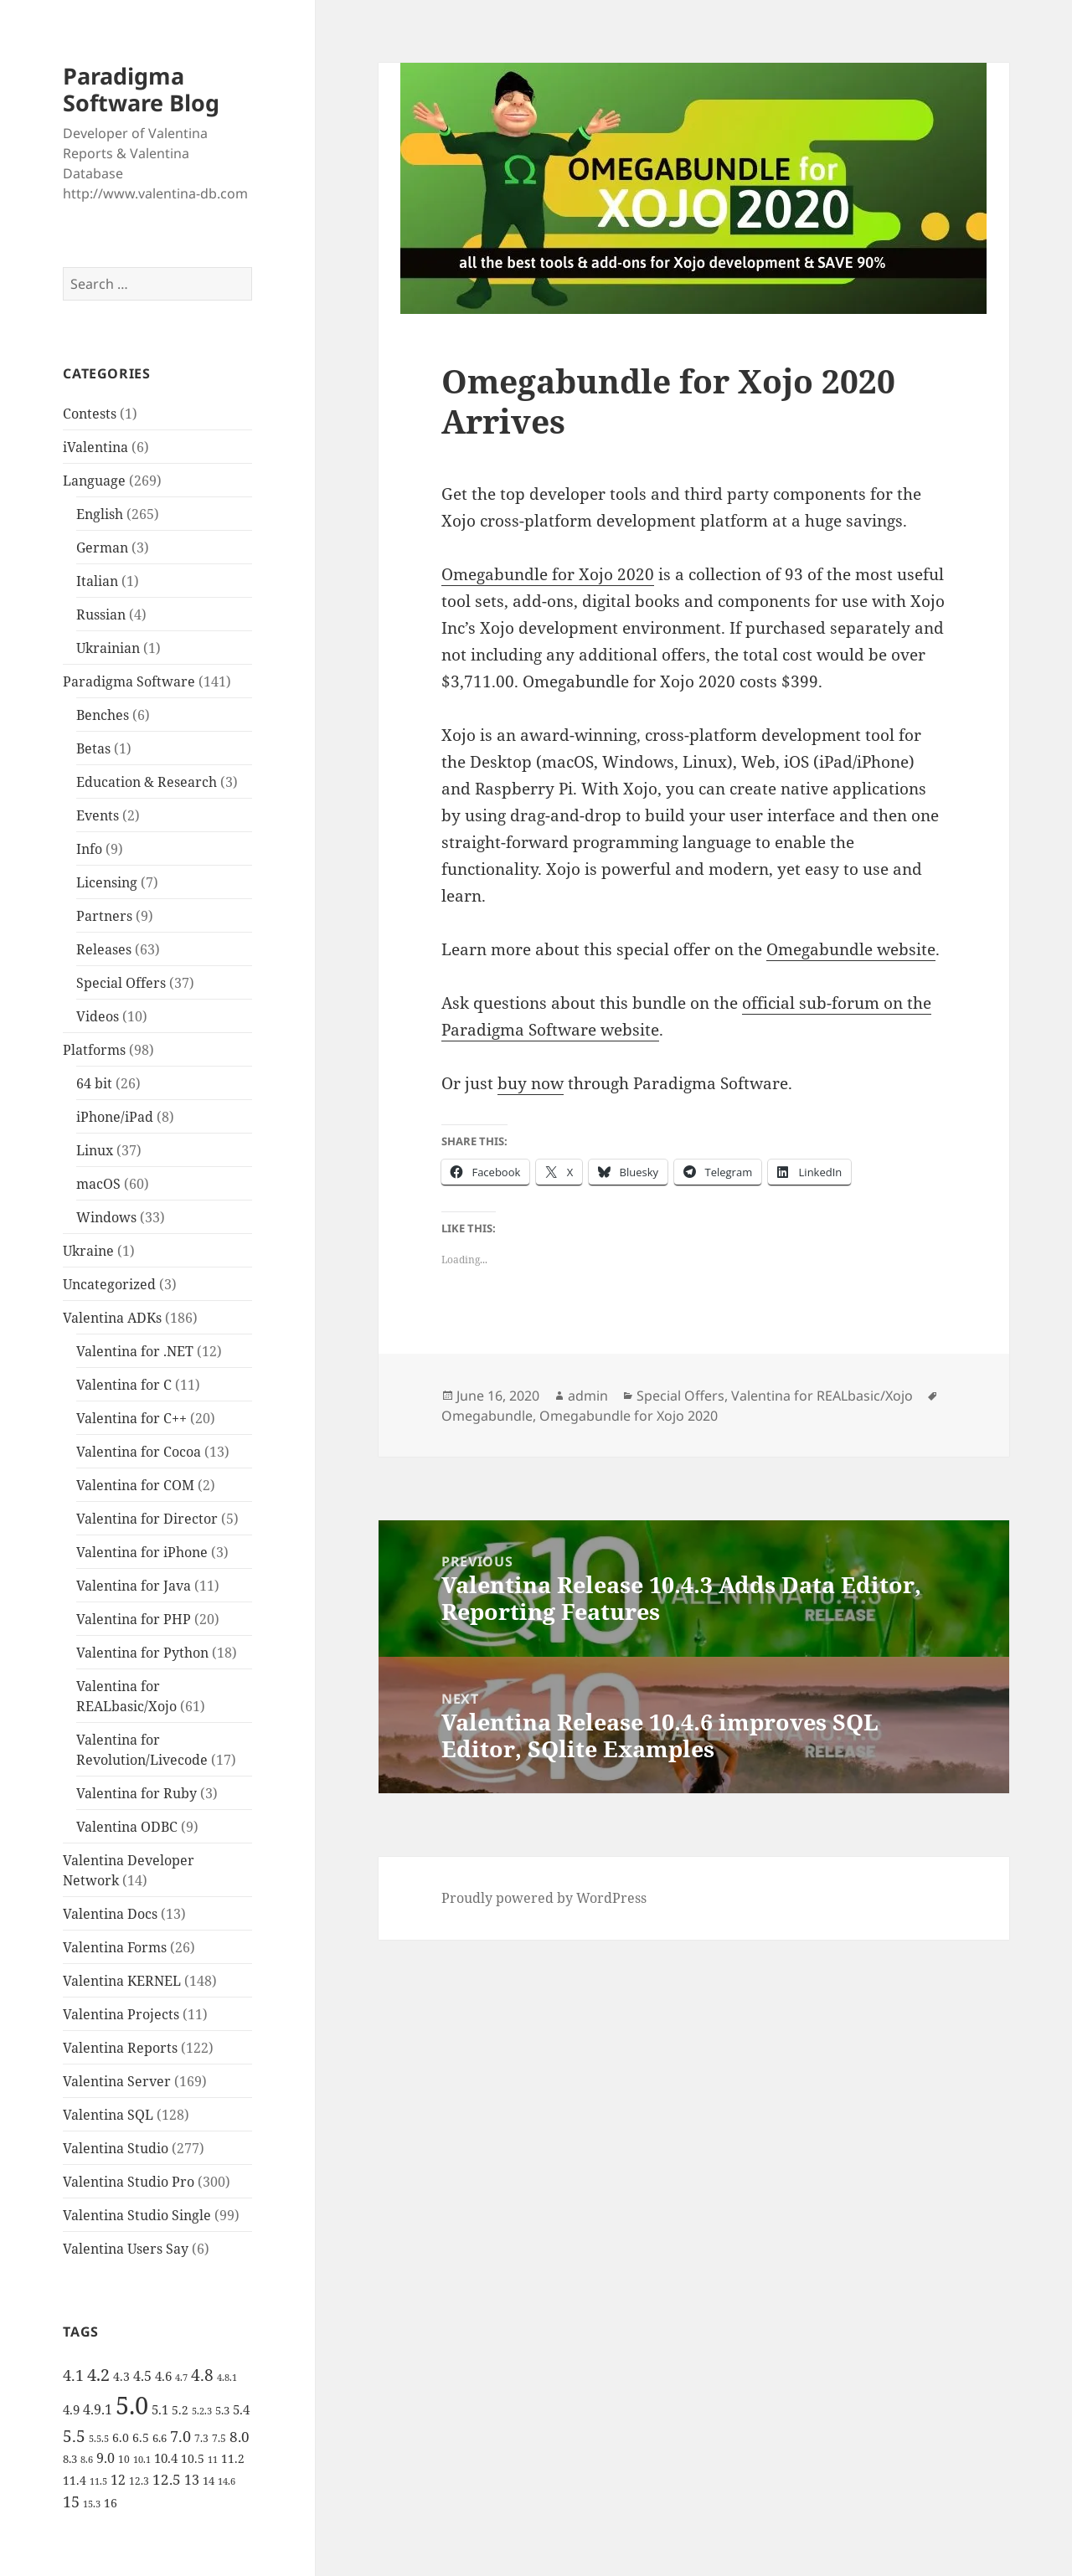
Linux (94, 1150)
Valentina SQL (108, 2115)
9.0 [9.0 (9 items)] (105, 2458)
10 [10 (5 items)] (124, 2459)
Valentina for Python (142, 1652)
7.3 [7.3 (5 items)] (201, 2438)
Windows (106, 1217)
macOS (98, 1184)
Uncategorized (109, 1284)
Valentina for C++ (131, 1418)
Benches (102, 715)
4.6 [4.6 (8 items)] (163, 2376)
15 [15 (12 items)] (71, 2501)
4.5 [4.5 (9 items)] (142, 2376)
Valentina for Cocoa (138, 1451)
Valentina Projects (121, 2014)
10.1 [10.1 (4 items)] (142, 2459)
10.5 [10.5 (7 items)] (192, 2458)
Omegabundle (487, 1415)
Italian (97, 581)
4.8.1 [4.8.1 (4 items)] (227, 2377)
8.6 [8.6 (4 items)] (86, 2459)
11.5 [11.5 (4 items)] (98, 2481)
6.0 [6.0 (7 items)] (120, 2437)
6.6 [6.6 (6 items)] (159, 2437)
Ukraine (88, 1251)
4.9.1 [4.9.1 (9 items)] (97, 2409)
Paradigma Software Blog (141, 89)
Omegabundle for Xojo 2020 (547, 574)
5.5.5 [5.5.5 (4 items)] (99, 2439)
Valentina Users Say (125, 2248)
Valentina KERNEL (122, 1981)
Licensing (106, 882)
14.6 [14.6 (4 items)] (226, 2481)
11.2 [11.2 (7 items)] (233, 2458)
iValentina (95, 447)
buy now (530, 1083)
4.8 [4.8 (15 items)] (202, 2374)
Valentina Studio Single (137, 2215)
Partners (104, 916)
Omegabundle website (850, 949)
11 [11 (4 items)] (213, 2459)
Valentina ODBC (127, 1827)
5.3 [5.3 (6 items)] (222, 2410)
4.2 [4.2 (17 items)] (98, 2374)
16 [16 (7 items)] (110, 2503)
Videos (97, 1016)
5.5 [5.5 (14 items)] (74, 2436)
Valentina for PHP (133, 1619)
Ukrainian (108, 648)
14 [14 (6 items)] (208, 2480)
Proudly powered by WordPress (544, 1898)
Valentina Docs (110, 1914)
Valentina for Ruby (136, 1793)
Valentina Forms (115, 1947)
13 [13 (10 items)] (191, 2479)
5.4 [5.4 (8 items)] (241, 2409)
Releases (103, 949)
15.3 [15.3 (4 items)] (91, 2504)
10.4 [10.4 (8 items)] (166, 2458)
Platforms (94, 1050)
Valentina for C (124, 1384)
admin (588, 1395)
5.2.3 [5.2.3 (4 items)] (202, 2411)
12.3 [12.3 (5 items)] (139, 2481)
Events (97, 815)
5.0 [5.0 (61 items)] (132, 2405)
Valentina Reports (120, 2048)
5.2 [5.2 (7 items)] (180, 2410)
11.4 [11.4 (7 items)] (74, 2480)
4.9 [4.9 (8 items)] (71, 2409)
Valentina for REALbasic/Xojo (822, 1395)
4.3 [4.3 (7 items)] (121, 2376)
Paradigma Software (129, 681)
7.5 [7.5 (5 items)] (219, 2438)
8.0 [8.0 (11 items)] (239, 2436)
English (99, 514)
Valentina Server (117, 2081)
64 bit (94, 1083)
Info (89, 849)
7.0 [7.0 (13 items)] (180, 2435)
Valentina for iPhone (142, 1552)
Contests (89, 413)
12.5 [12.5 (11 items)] (166, 2479)
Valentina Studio (115, 2148)
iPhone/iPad (114, 1117)
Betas (93, 748)
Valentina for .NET (134, 1351)
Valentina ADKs (112, 1318)
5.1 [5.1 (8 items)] (160, 2409)
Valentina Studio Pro (128, 2181)
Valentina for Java (133, 1585)
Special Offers (121, 983)
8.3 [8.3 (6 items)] (70, 2458)
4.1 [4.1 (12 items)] (73, 2375)
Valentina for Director (147, 1518)
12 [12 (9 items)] (118, 2480)
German (102, 547)
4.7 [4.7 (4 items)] (181, 2377)
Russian (101, 614)
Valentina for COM (135, 1485)
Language (94, 480)
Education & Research (146, 782)
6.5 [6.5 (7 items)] (140, 2437)
